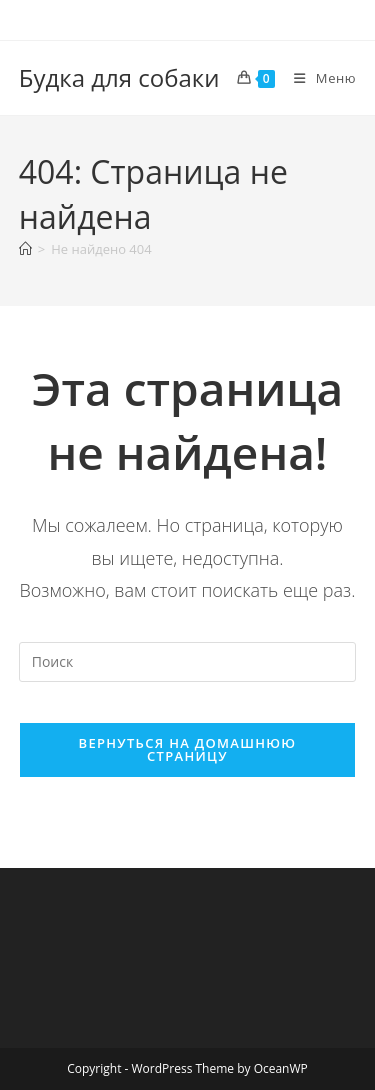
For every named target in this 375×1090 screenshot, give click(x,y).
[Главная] (25, 249)
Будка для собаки (119, 77)
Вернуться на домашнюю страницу (188, 749)
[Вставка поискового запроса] (188, 662)
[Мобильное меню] (317, 78)
